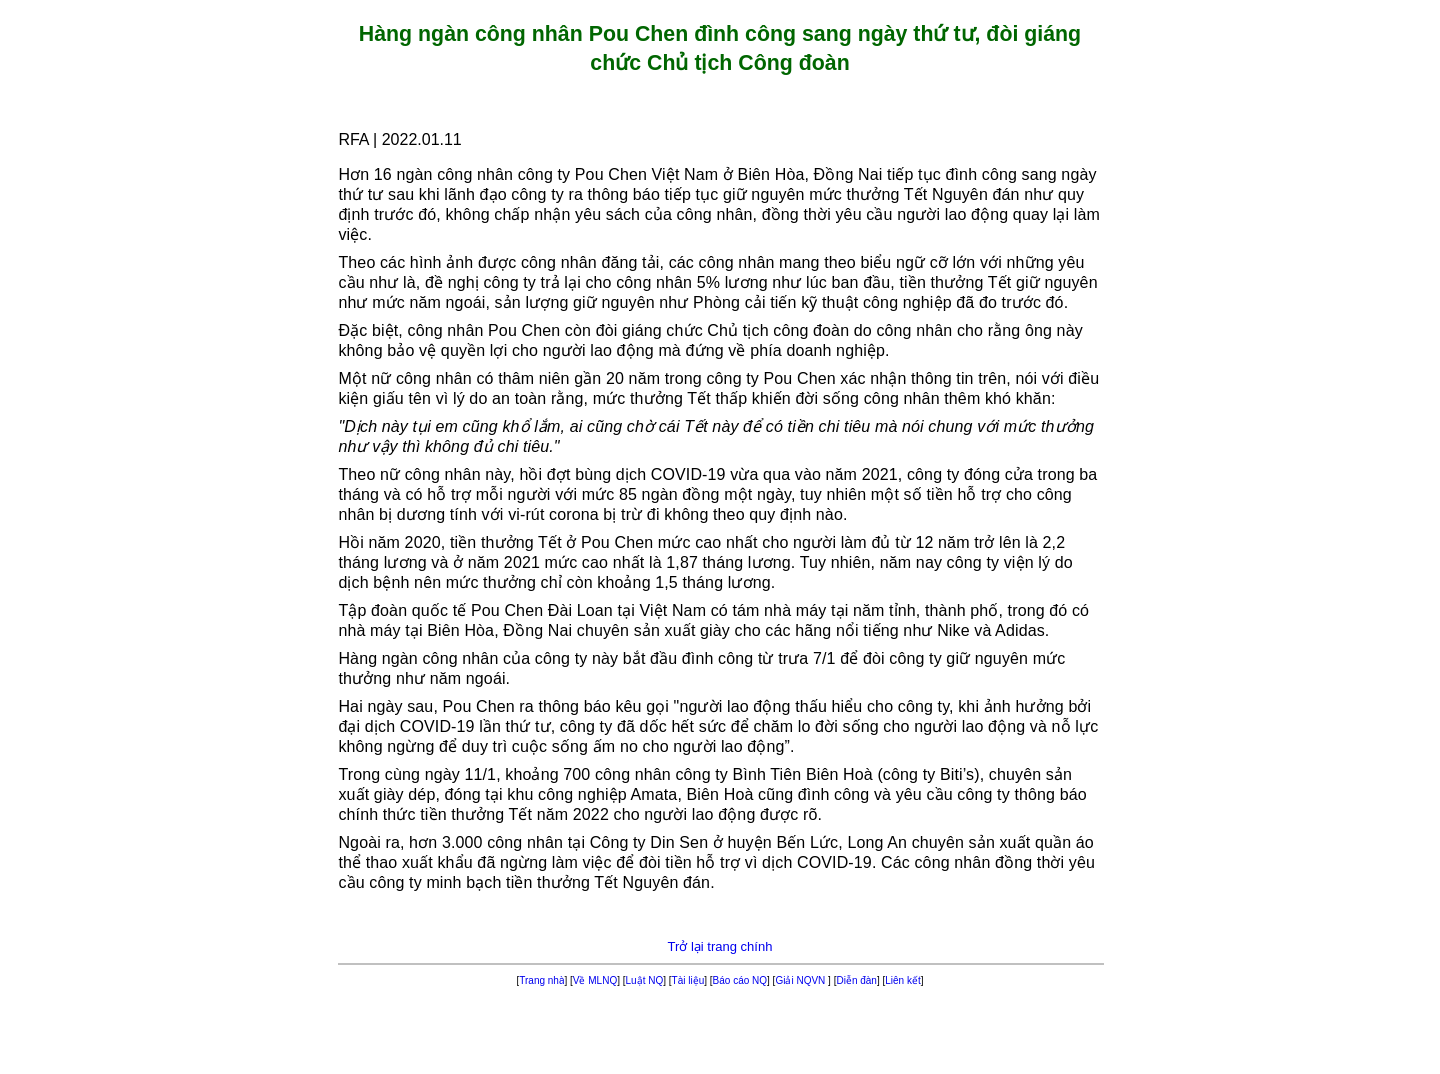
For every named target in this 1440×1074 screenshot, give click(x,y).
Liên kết (902, 980)
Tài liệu (688, 980)
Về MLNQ (595, 980)
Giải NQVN (801, 980)
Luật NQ (645, 980)
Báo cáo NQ (740, 980)
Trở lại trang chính (720, 946)
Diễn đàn (856, 980)
